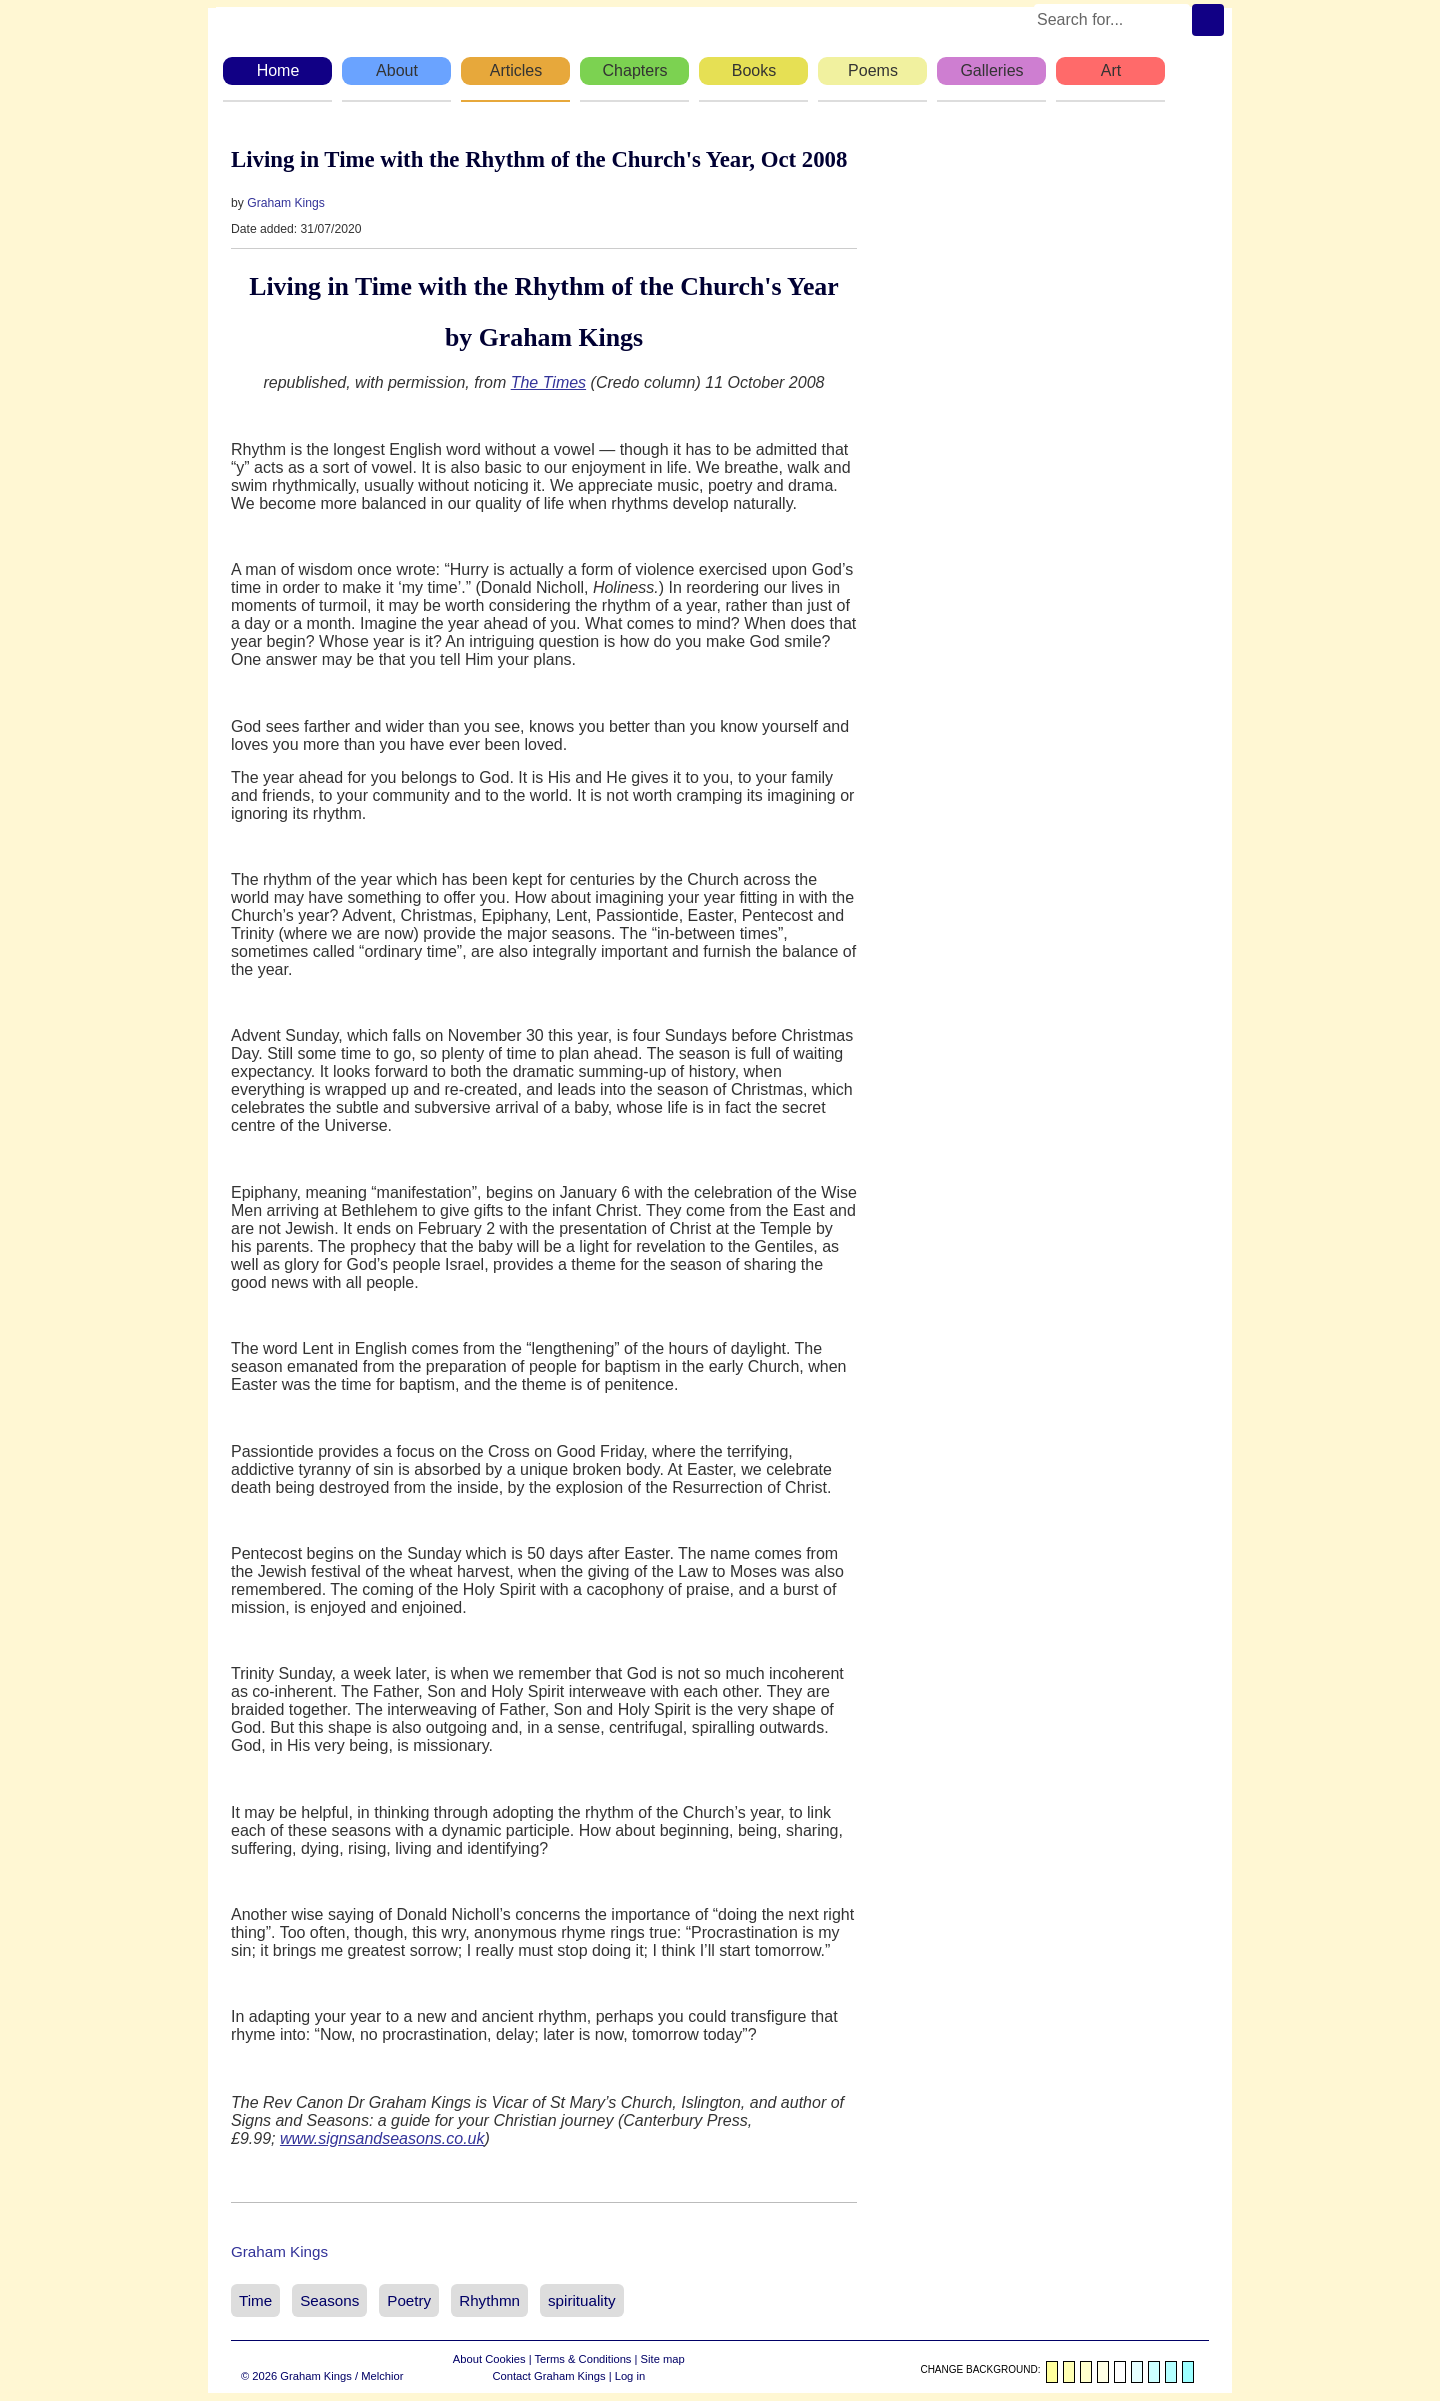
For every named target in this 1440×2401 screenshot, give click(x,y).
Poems (873, 70)
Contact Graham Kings (548, 2376)
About (397, 70)
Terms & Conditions (582, 2359)
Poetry (409, 2300)
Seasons (329, 2300)
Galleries (991, 70)
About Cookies (489, 2359)
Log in (630, 2376)
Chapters (635, 70)
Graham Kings (286, 203)
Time (255, 2300)
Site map (663, 2359)
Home (278, 70)
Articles (516, 70)
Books (754, 70)
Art (1111, 70)
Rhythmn (489, 2300)
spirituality (582, 2300)
